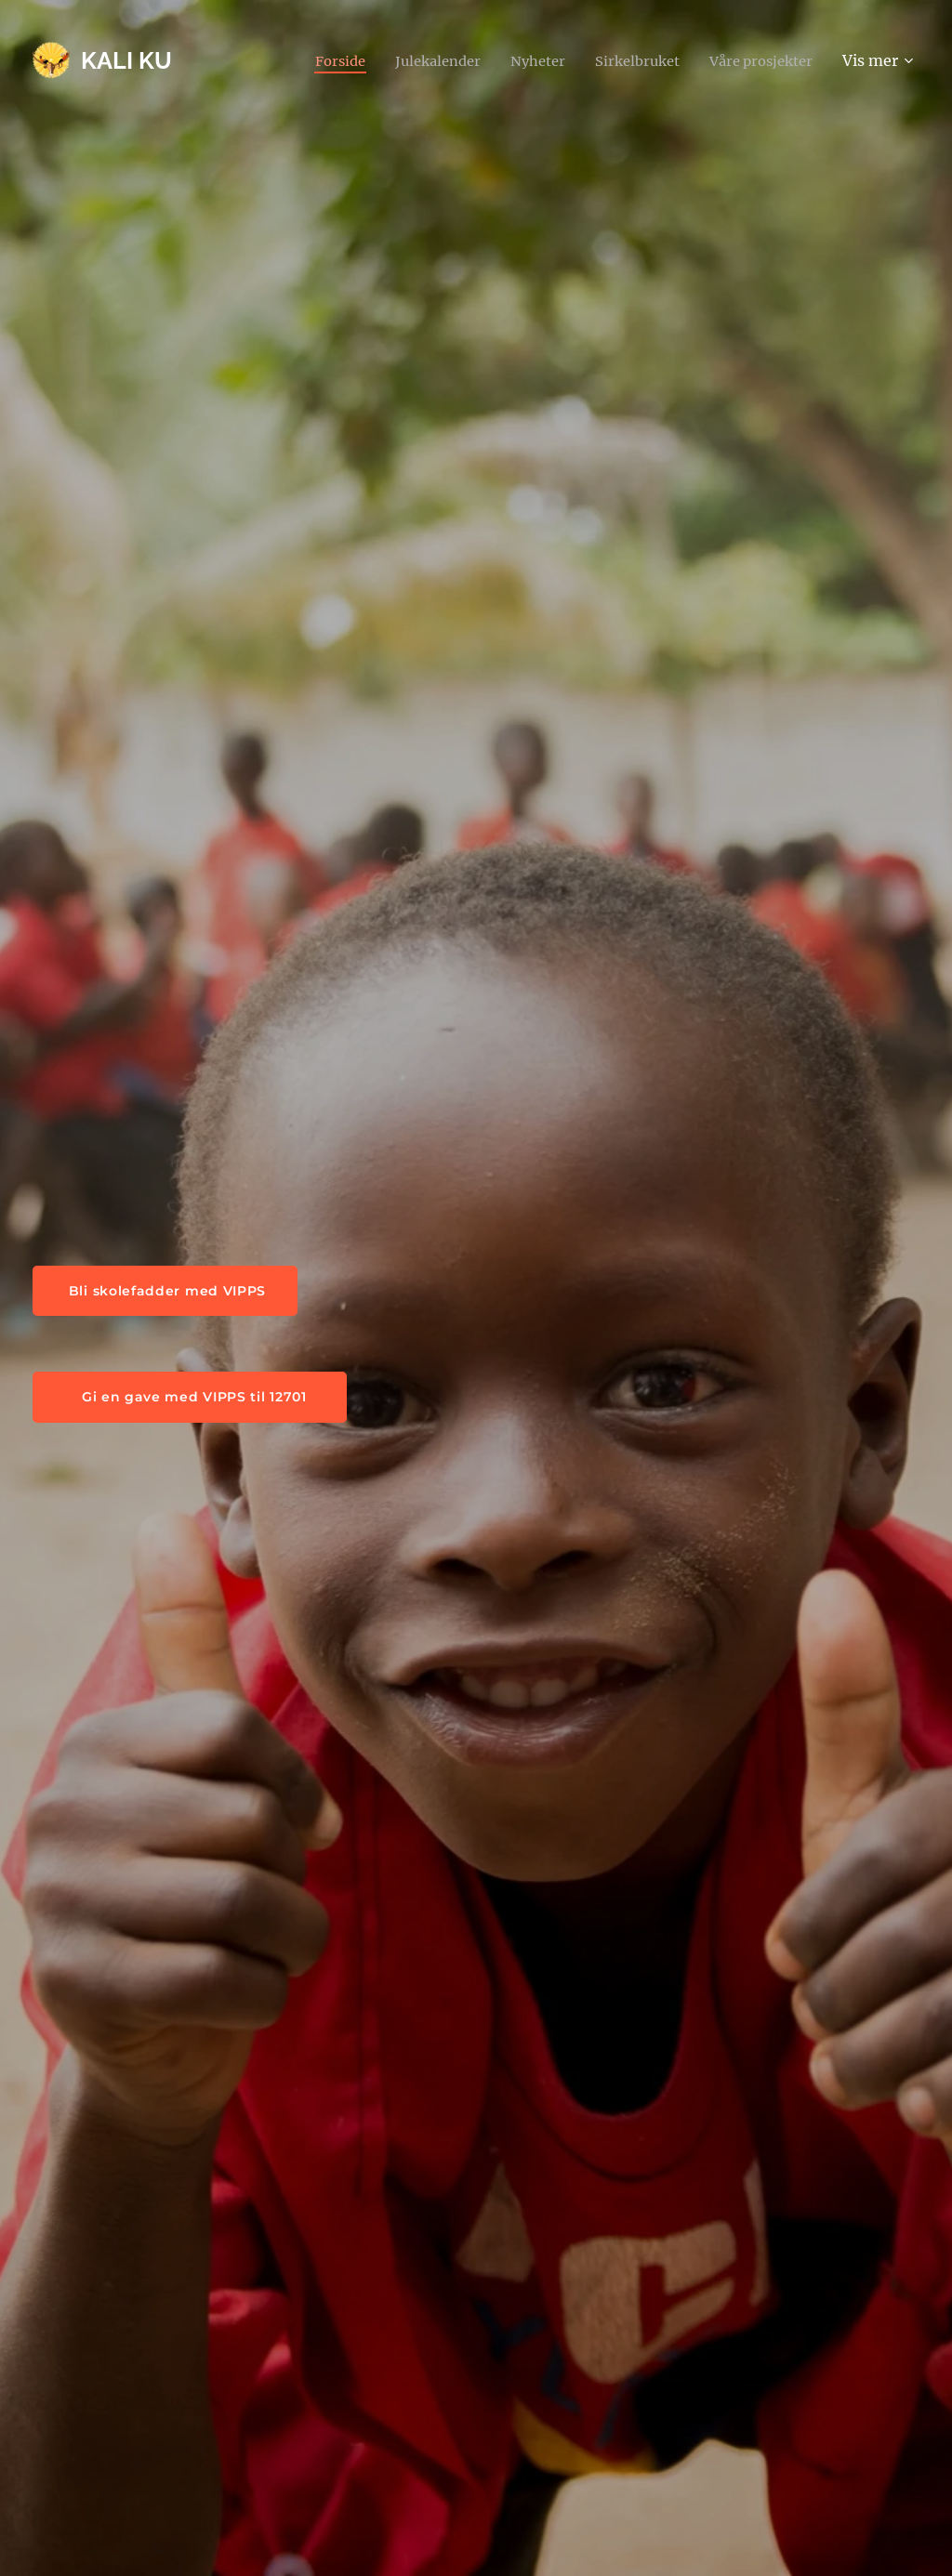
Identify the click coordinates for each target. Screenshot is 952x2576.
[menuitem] (312, 60)
